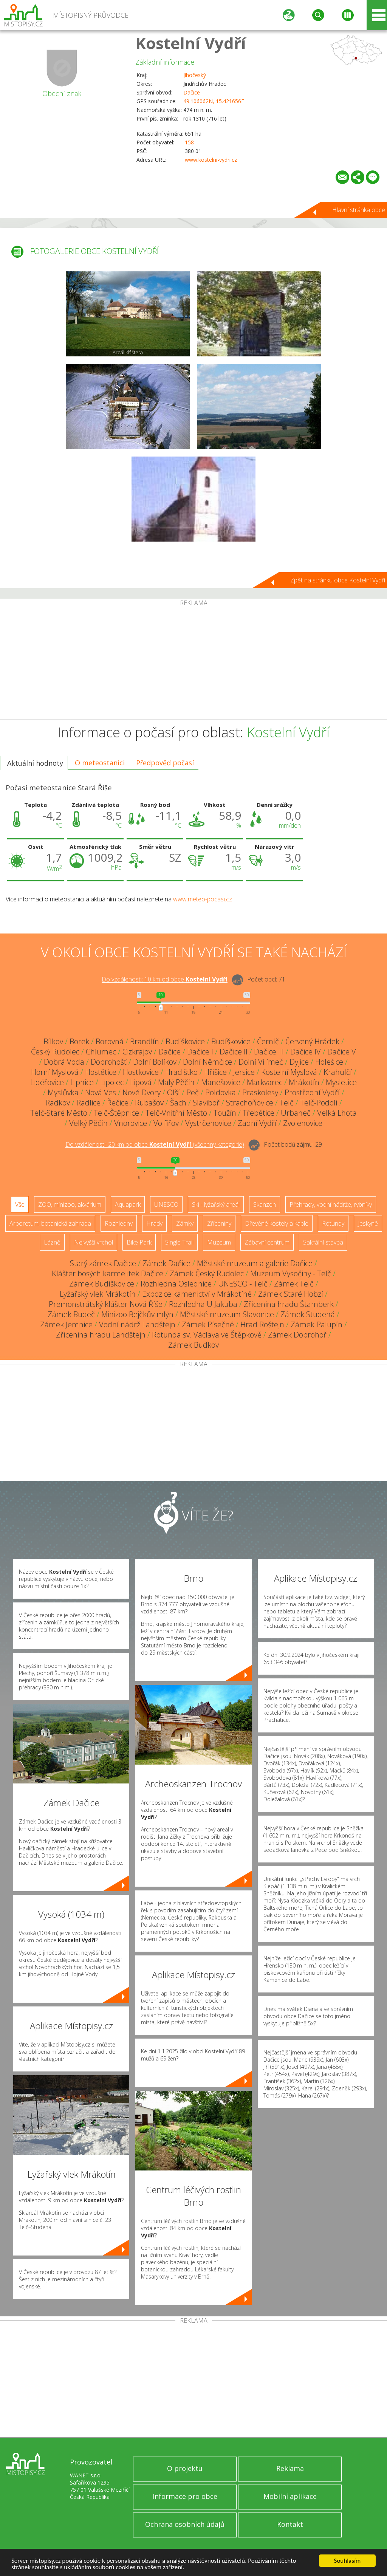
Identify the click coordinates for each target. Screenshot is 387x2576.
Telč (287, 1103)
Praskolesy (260, 1092)
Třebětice (258, 1113)
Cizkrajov (137, 1051)
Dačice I (200, 1051)
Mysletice (341, 1082)
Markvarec (264, 1082)
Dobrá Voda (64, 1062)
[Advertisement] (193, 663)
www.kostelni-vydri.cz (211, 159)
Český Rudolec (55, 1051)
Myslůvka (63, 1092)
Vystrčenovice (208, 1123)
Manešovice (220, 1082)
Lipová (141, 1082)
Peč (192, 1092)
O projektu (185, 2468)
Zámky (185, 1223)
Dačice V (341, 1051)
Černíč (268, 1041)
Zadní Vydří (257, 1123)
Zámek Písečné (208, 1324)
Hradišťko (181, 1072)
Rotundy (333, 1223)
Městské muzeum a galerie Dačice (255, 1263)
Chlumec (101, 1051)
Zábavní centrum (267, 1242)
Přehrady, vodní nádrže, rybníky (330, 1204)
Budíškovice (185, 1041)
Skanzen (264, 1204)
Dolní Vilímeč (260, 1062)
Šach (178, 1103)
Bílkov (53, 1041)
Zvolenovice (302, 1123)
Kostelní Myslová (289, 1072)
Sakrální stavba (323, 1242)
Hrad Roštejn (262, 1324)
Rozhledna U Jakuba (203, 1304)
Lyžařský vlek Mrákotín (98, 1294)
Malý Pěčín (176, 1082)
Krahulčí (338, 1072)
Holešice (329, 1062)
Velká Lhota (337, 1113)
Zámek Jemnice (66, 1324)
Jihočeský (194, 75)
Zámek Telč (294, 1284)
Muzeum (219, 1242)
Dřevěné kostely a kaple (276, 1223)
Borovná (110, 1041)
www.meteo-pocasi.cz (202, 899)
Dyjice (299, 1062)
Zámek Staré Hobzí (290, 1294)
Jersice (244, 1072)
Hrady (154, 1223)
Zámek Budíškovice (101, 1284)
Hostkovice (141, 1072)
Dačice (191, 92)
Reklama (290, 2468)
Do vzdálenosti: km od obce (165, 979)
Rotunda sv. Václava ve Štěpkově (207, 1335)
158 (189, 142)
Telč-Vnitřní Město (176, 1113)
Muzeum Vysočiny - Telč (290, 1273)
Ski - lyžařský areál (216, 1204)
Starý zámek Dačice (103, 1263)
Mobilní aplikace (290, 2496)
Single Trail (179, 1242)
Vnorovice (130, 1123)
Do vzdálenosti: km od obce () (154, 1145)
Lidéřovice (47, 1082)
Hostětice (100, 1072)
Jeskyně (368, 1223)
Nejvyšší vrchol (93, 1242)
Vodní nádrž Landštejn (137, 1324)
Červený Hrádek (312, 1041)
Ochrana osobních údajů (184, 2524)
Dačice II (234, 1051)
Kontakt (290, 2524)
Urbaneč (296, 1113)
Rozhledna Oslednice (176, 1284)
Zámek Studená (307, 1314)
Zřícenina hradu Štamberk (289, 1304)
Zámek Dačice (166, 1263)
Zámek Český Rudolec (207, 1273)
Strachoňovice (249, 1103)
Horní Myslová (55, 1072)
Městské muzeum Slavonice (227, 1314)
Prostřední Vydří (312, 1092)
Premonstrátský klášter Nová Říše (106, 1304)
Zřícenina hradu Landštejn (101, 1335)
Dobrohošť (109, 1062)
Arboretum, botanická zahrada (50, 1223)
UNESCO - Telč (243, 1284)
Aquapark (128, 1204)
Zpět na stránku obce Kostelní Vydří (337, 580)
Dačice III (269, 1051)
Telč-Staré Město (58, 1113)
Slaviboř (206, 1103)
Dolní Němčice (207, 1062)
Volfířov (166, 1123)
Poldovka (220, 1092)
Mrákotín (304, 1082)
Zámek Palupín (316, 1324)
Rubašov (149, 1103)
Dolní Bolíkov (154, 1062)
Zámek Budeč (71, 1314)
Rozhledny (119, 1223)
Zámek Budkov (193, 1345)
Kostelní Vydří (190, 43)
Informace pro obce (185, 2496)
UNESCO (166, 1204)
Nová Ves (100, 1092)
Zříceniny (219, 1223)
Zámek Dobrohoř (297, 1335)
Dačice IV (305, 1051)
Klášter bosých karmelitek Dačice (107, 1273)
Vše (20, 1204)
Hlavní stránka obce (358, 210)
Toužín (225, 1113)
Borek (79, 1041)
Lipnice (82, 1082)
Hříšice (215, 1072)
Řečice (117, 1103)
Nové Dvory (141, 1092)
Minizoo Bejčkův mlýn (137, 1314)
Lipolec (112, 1082)
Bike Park (139, 1242)
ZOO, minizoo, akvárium (69, 1204)
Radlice (88, 1103)
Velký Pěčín (88, 1123)
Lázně (52, 1242)
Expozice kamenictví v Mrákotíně (197, 1294)
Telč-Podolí (318, 1103)
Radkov (57, 1103)
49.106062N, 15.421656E (213, 101)
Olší (173, 1092)
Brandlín (144, 1041)
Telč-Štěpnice (116, 1113)
